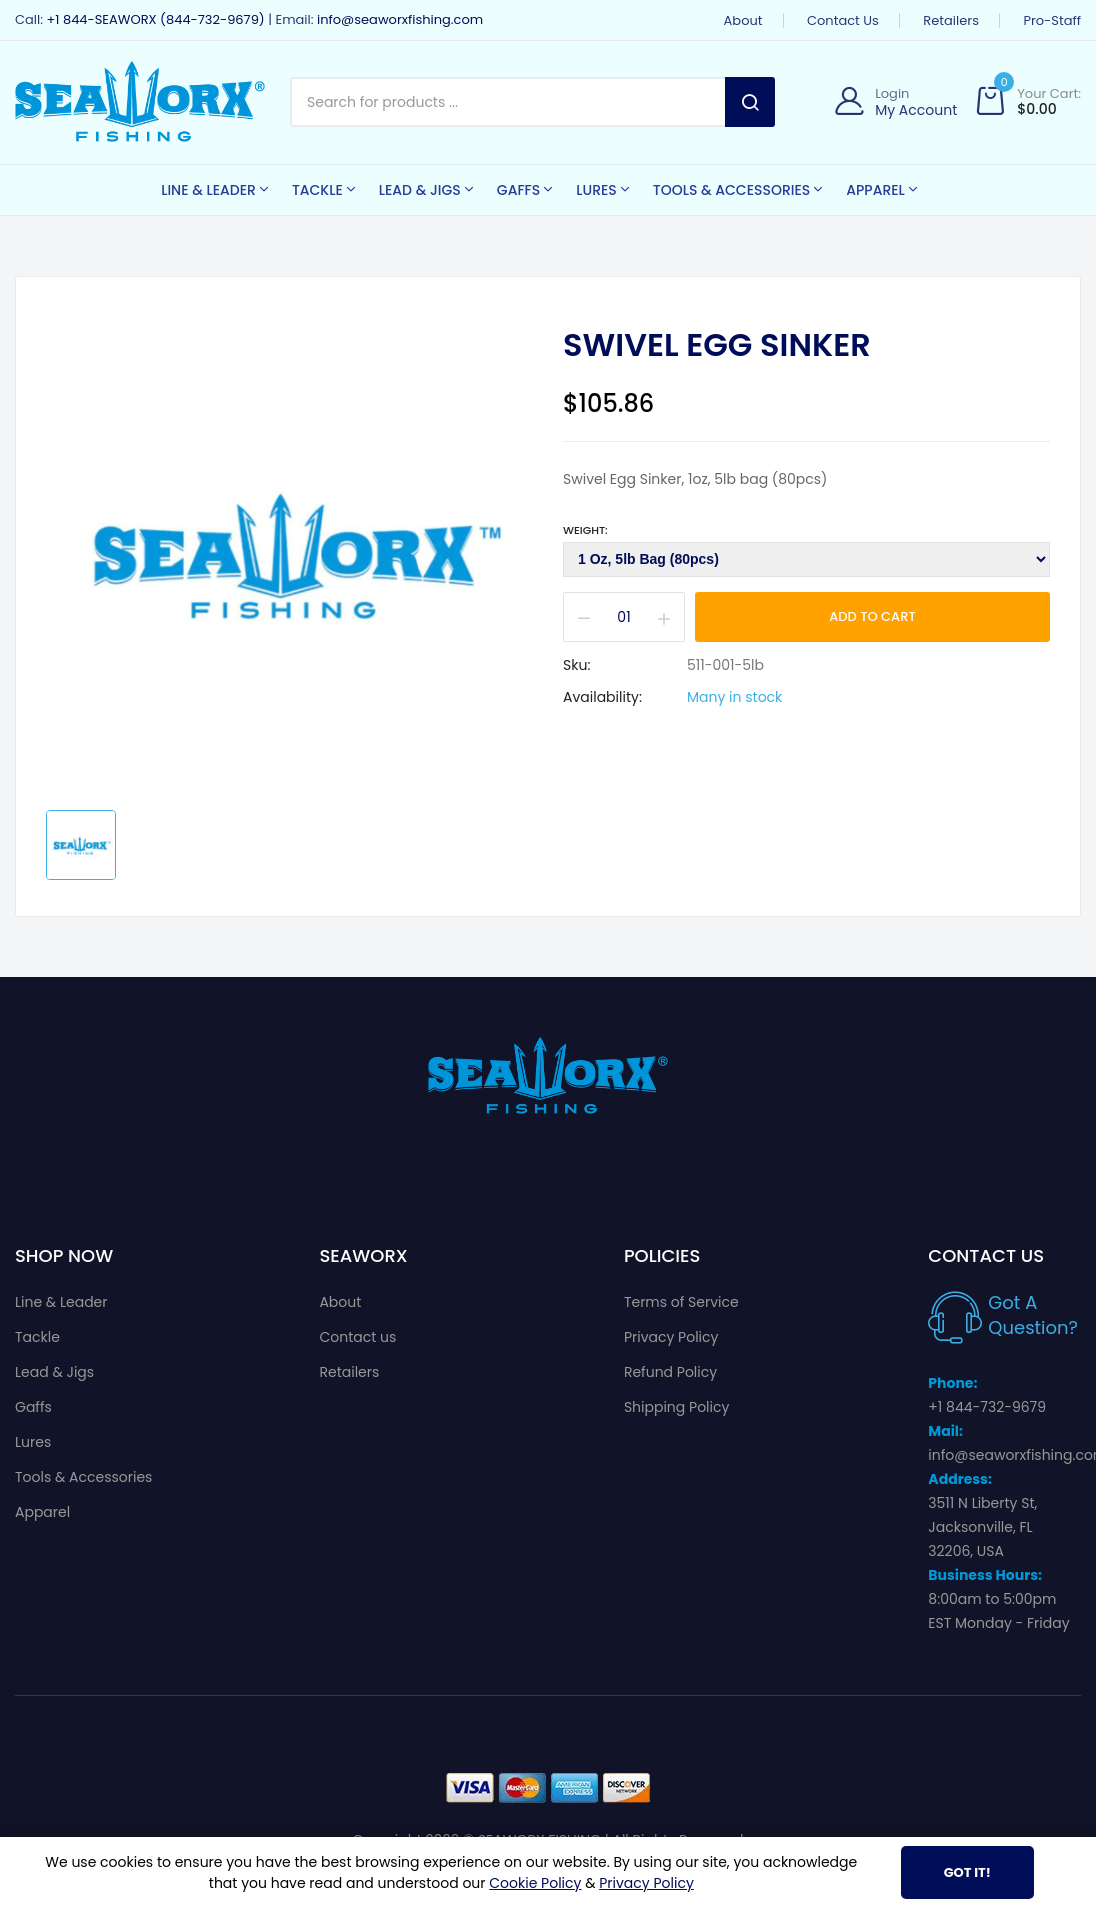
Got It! (967, 1872)
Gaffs (33, 1407)
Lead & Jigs (54, 1372)
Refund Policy (670, 1372)
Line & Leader (61, 1302)
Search (750, 102)
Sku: (576, 665)
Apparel (42, 1512)
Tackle (37, 1337)
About (743, 20)
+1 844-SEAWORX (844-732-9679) (155, 19)
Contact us (843, 20)
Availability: (602, 697)
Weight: (585, 530)
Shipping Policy (677, 1407)
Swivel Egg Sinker (717, 345)
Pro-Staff (1052, 20)
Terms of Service (681, 1302)
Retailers (951, 20)
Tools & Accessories (83, 1477)
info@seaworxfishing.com (400, 19)
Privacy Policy (671, 1337)
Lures (33, 1442)
